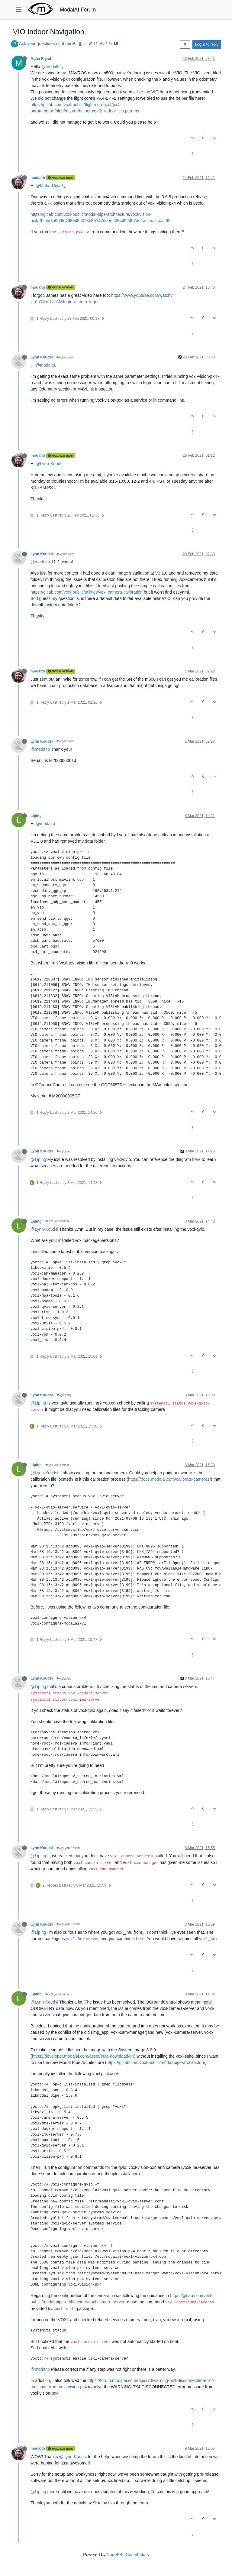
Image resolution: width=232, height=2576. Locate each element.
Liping (36, 816)
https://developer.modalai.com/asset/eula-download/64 (83, 2056)
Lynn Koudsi (42, 357)
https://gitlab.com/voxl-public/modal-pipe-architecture (155, 2062)
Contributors (137, 2554)
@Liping (64, 1151)
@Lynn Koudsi (57, 1221)
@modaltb (51, 66)
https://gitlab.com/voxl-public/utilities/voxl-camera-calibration (87, 592)
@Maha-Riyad (49, 185)
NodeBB (114, 2554)
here (196, 1159)
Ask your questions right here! (47, 43)
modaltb (38, 178)
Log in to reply (206, 44)
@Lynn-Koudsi (49, 463)
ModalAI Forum (78, 10)
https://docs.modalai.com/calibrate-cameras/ (169, 1479)
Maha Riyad (41, 59)
